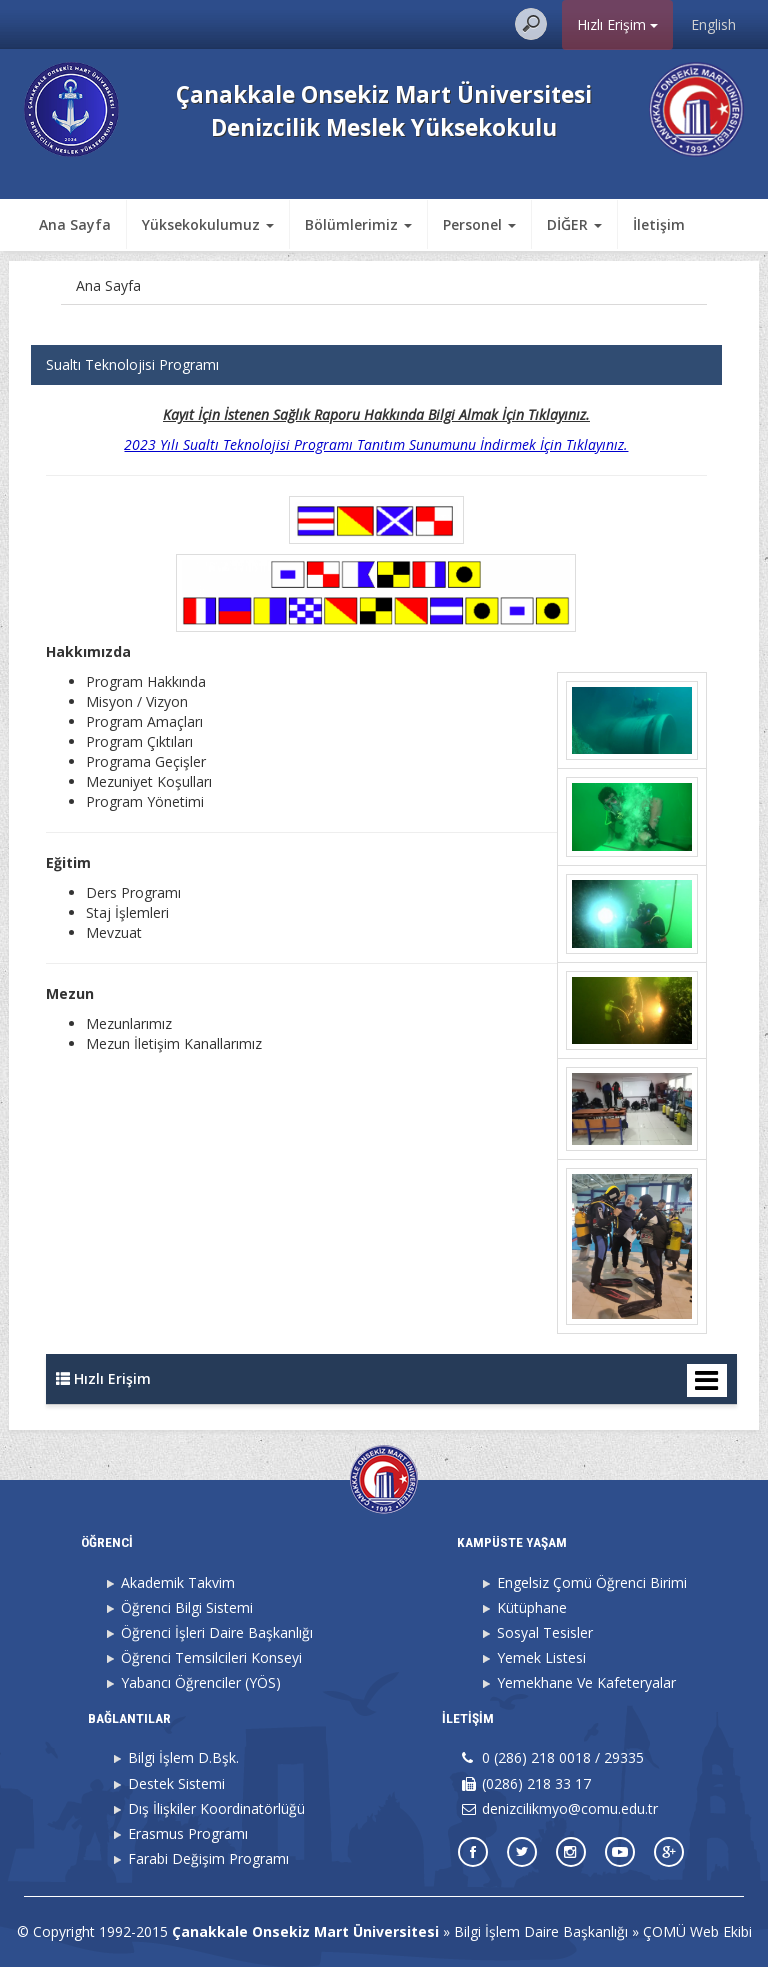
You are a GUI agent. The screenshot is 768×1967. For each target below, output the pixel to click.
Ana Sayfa (75, 224)
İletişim (659, 224)
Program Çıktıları (139, 741)
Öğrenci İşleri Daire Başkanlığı (217, 1632)
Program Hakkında (146, 681)
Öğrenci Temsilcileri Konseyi (211, 1657)
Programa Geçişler (146, 761)
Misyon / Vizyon (137, 701)
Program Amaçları (144, 721)
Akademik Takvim (178, 1582)
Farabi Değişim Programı (208, 1858)
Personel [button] (479, 224)
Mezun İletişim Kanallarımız (174, 1043)
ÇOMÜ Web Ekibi (697, 1931)
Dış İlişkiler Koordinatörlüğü (216, 1808)
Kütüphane (532, 1607)
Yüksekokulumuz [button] (208, 224)
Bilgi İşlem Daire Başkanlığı (541, 1931)
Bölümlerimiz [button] (358, 224)
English (713, 24)
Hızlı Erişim (617, 24)
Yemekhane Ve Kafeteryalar (586, 1682)
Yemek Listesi (541, 1657)
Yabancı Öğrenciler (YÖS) (201, 1682)
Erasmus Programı (188, 1833)
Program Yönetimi (145, 801)
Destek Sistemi (176, 1783)
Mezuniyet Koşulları (149, 781)
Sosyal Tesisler (545, 1632)
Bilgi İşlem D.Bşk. (183, 1757)
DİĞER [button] (574, 224)
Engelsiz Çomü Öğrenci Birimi (592, 1582)
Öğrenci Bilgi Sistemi (187, 1607)
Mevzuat (114, 932)
